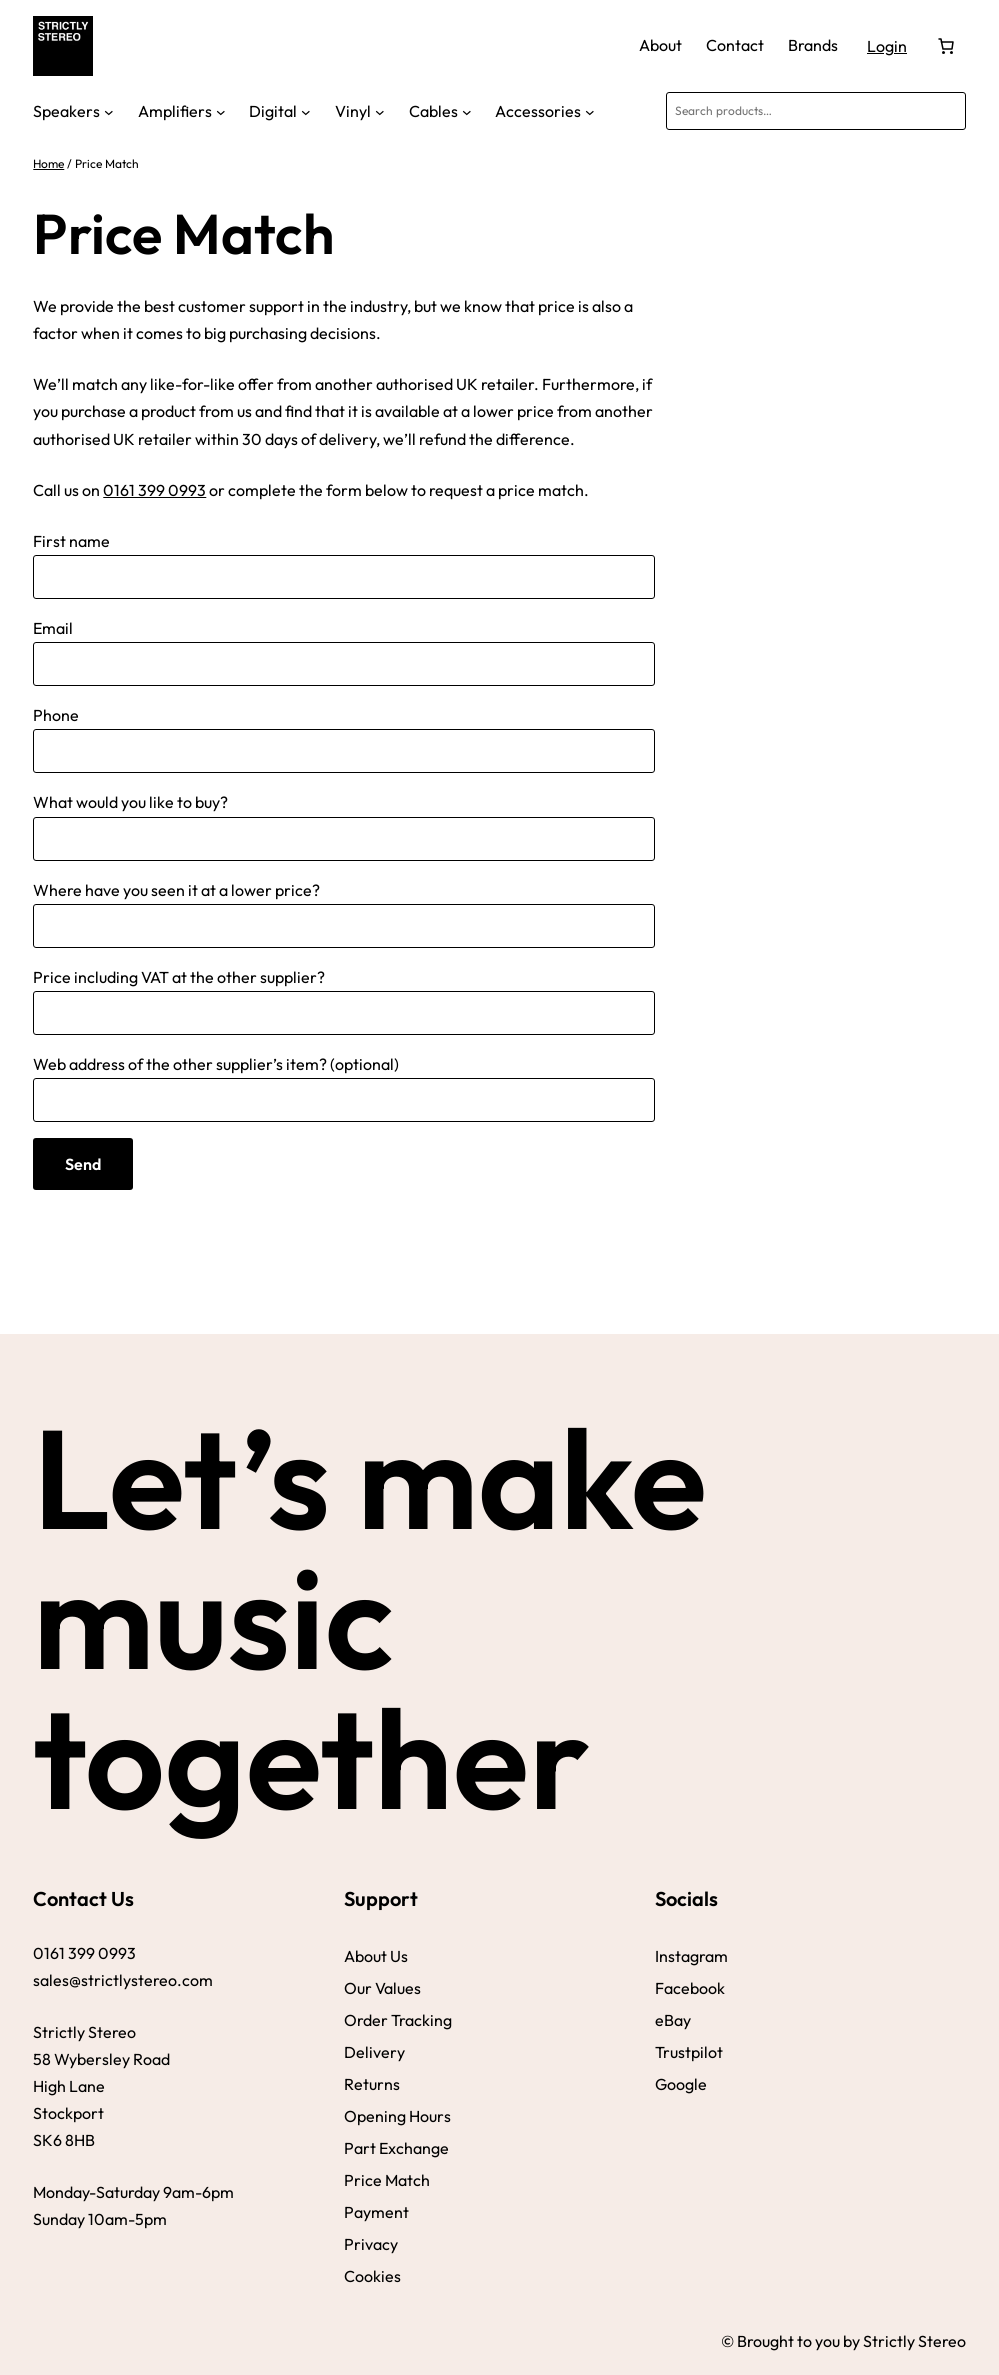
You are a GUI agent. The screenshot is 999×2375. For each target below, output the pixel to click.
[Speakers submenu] (109, 111)
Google (681, 2084)
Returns (372, 2084)
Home (48, 163)
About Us (376, 1956)
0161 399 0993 (154, 490)
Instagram (691, 1956)
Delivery (374, 2052)
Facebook (690, 1988)
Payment (376, 2212)
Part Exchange (396, 2148)
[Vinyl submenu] (380, 111)
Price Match (387, 2180)
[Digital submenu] (306, 111)
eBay (673, 2020)
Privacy (371, 2244)
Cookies (372, 2276)
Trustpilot (689, 2052)
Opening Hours (397, 2116)
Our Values (382, 1988)
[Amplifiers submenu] (221, 111)
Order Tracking (398, 2020)
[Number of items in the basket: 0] (946, 46)
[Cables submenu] (467, 111)
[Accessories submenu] (590, 111)
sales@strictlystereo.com (123, 1980)
